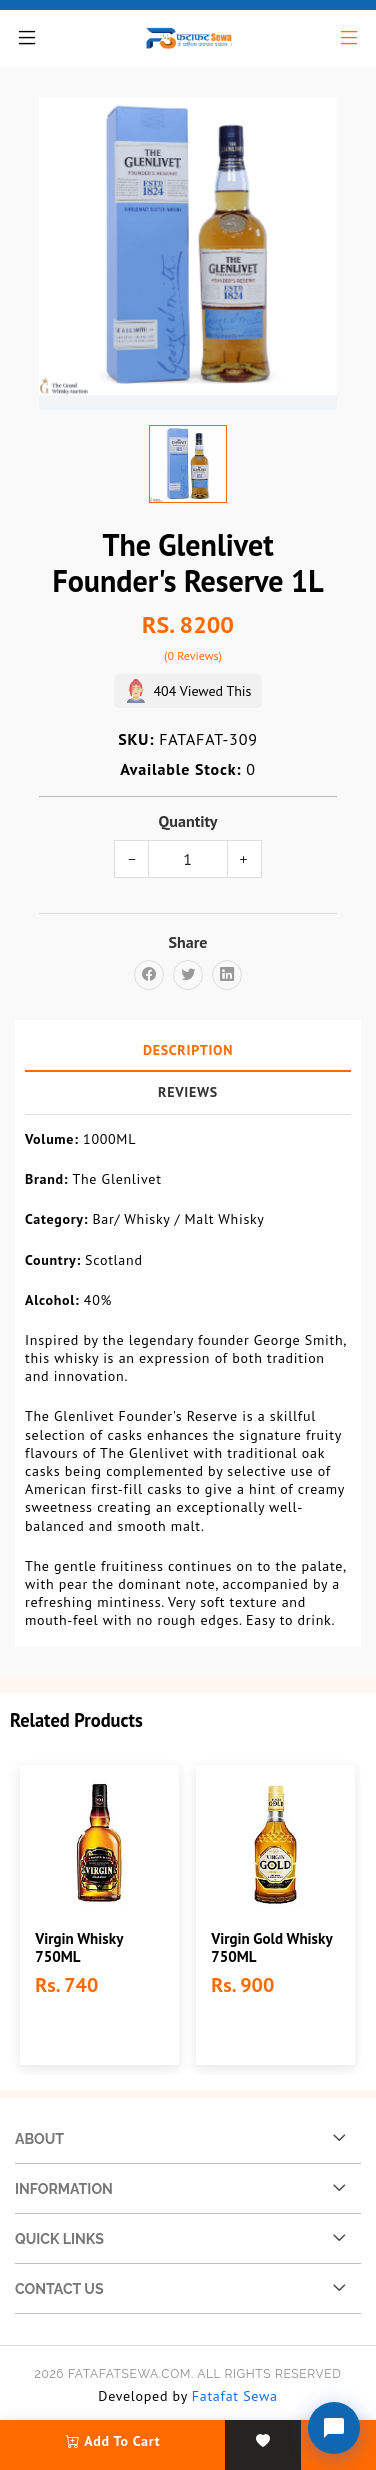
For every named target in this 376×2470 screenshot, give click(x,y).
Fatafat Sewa (235, 2396)
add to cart (113, 2441)
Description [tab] (188, 1050)
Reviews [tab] (188, 1092)
